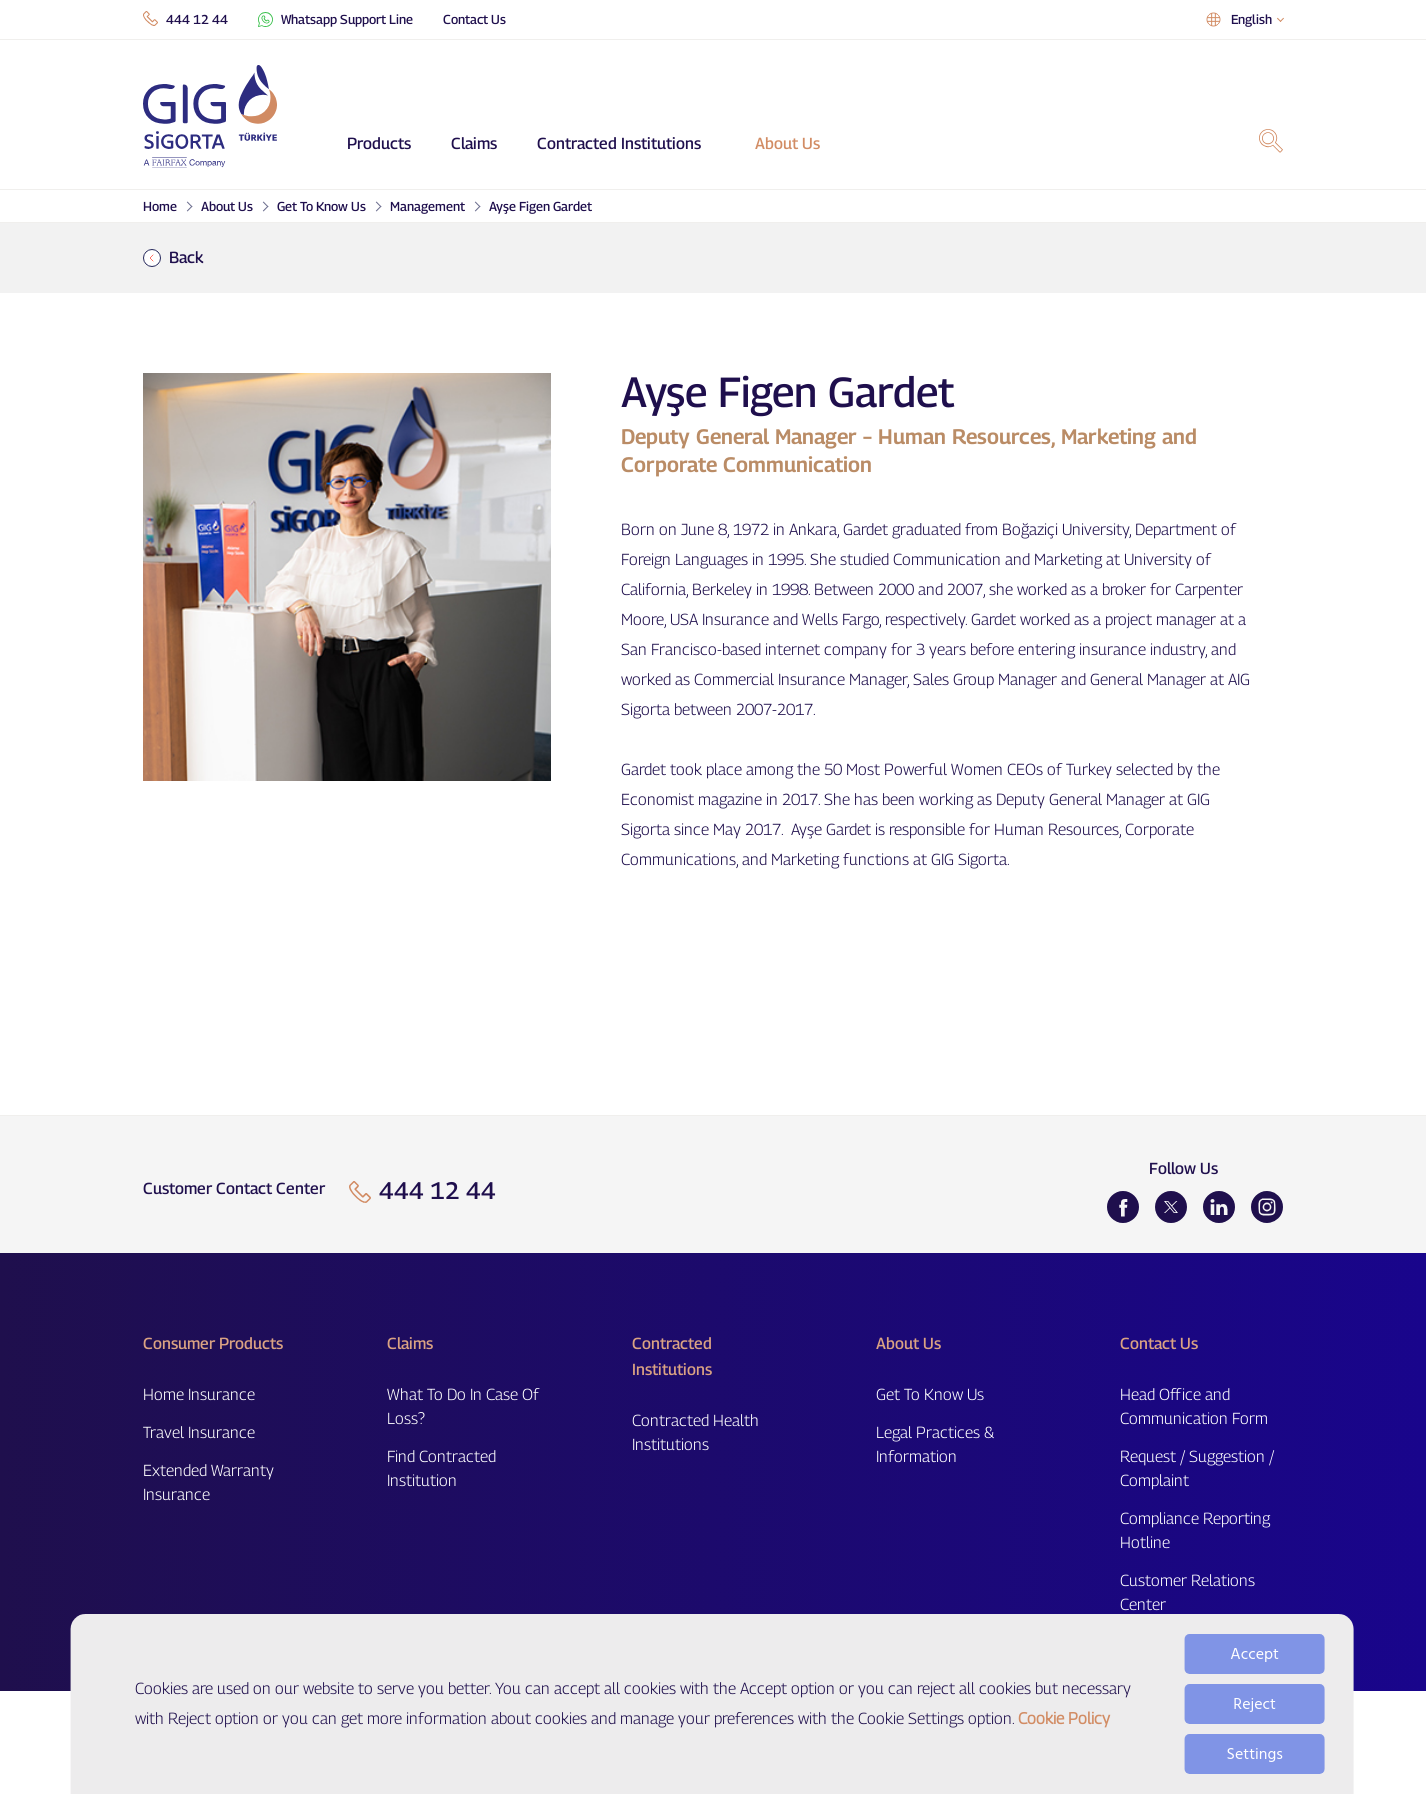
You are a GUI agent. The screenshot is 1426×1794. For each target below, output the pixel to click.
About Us (787, 143)
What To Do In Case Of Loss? (463, 1406)
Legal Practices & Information (935, 1444)
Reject (1254, 1729)
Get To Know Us (321, 206)
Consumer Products (213, 1343)
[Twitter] (1171, 1207)
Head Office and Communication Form (1194, 1406)
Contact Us (474, 19)
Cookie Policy (1064, 1743)
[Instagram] (1267, 1207)
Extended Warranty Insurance (208, 1482)
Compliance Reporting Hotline (1195, 1530)
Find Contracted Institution (441, 1468)
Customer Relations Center (1187, 1592)
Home (160, 206)
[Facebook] (1123, 1207)
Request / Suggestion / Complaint (1197, 1468)
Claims (474, 143)
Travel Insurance (199, 1432)
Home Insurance (199, 1394)
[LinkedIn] (1219, 1207)
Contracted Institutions (619, 143)
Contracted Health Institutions (695, 1432)
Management (427, 206)
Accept (1254, 1679)
